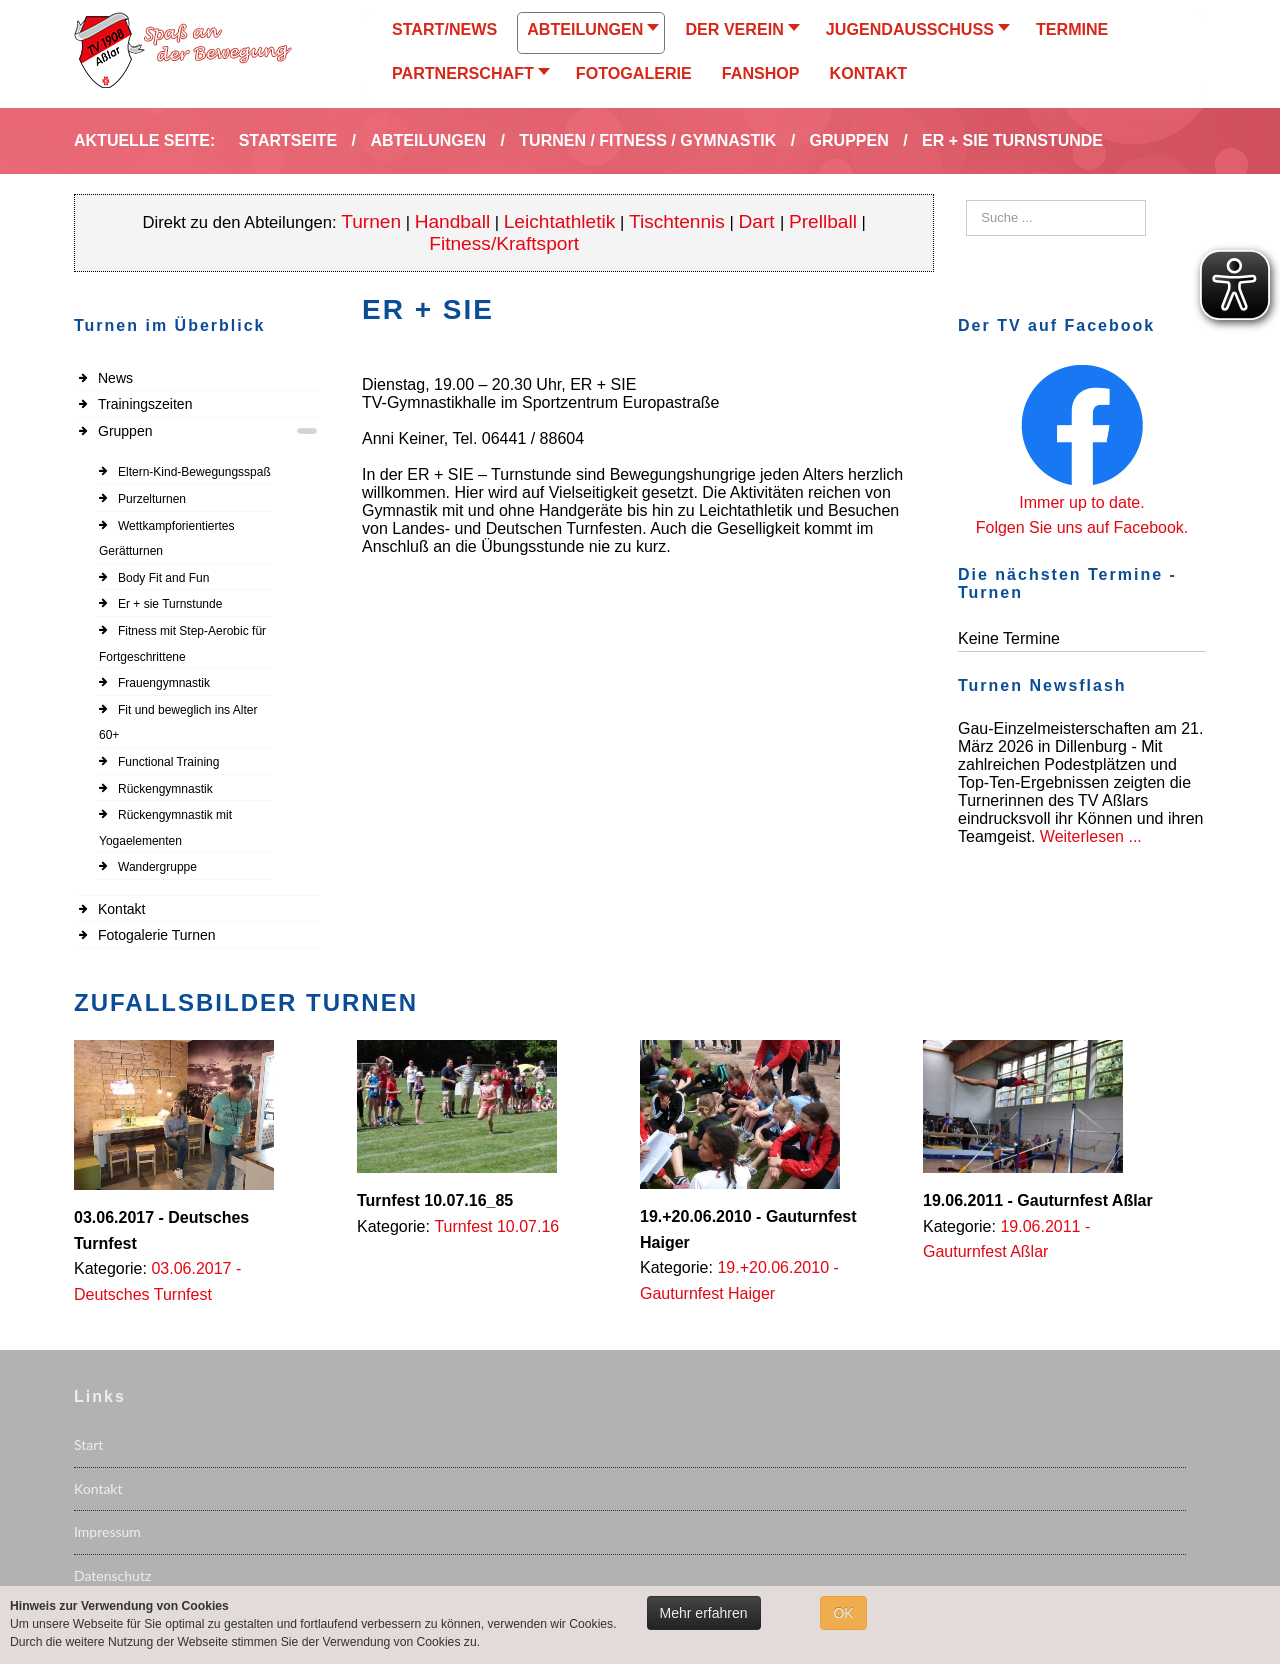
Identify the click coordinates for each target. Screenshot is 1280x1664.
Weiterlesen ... (1091, 836)
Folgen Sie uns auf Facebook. (1082, 527)
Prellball (823, 221)
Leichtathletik (560, 221)
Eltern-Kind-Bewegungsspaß (194, 472)
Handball (453, 221)
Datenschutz (112, 1575)
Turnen (371, 221)
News (115, 378)
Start (88, 1444)
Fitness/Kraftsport (504, 243)
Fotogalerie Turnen (157, 935)
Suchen (966, 200)
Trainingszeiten (145, 404)
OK (843, 1613)
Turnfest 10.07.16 (496, 1226)
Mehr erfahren (704, 1613)
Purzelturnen (152, 499)
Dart (759, 221)
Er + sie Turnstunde (170, 604)
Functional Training (168, 762)
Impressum (107, 1531)
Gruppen (125, 431)
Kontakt (121, 909)
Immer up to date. (1081, 502)
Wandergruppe (157, 867)
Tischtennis (677, 221)
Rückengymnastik (165, 789)
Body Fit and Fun (163, 578)
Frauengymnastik (164, 683)
